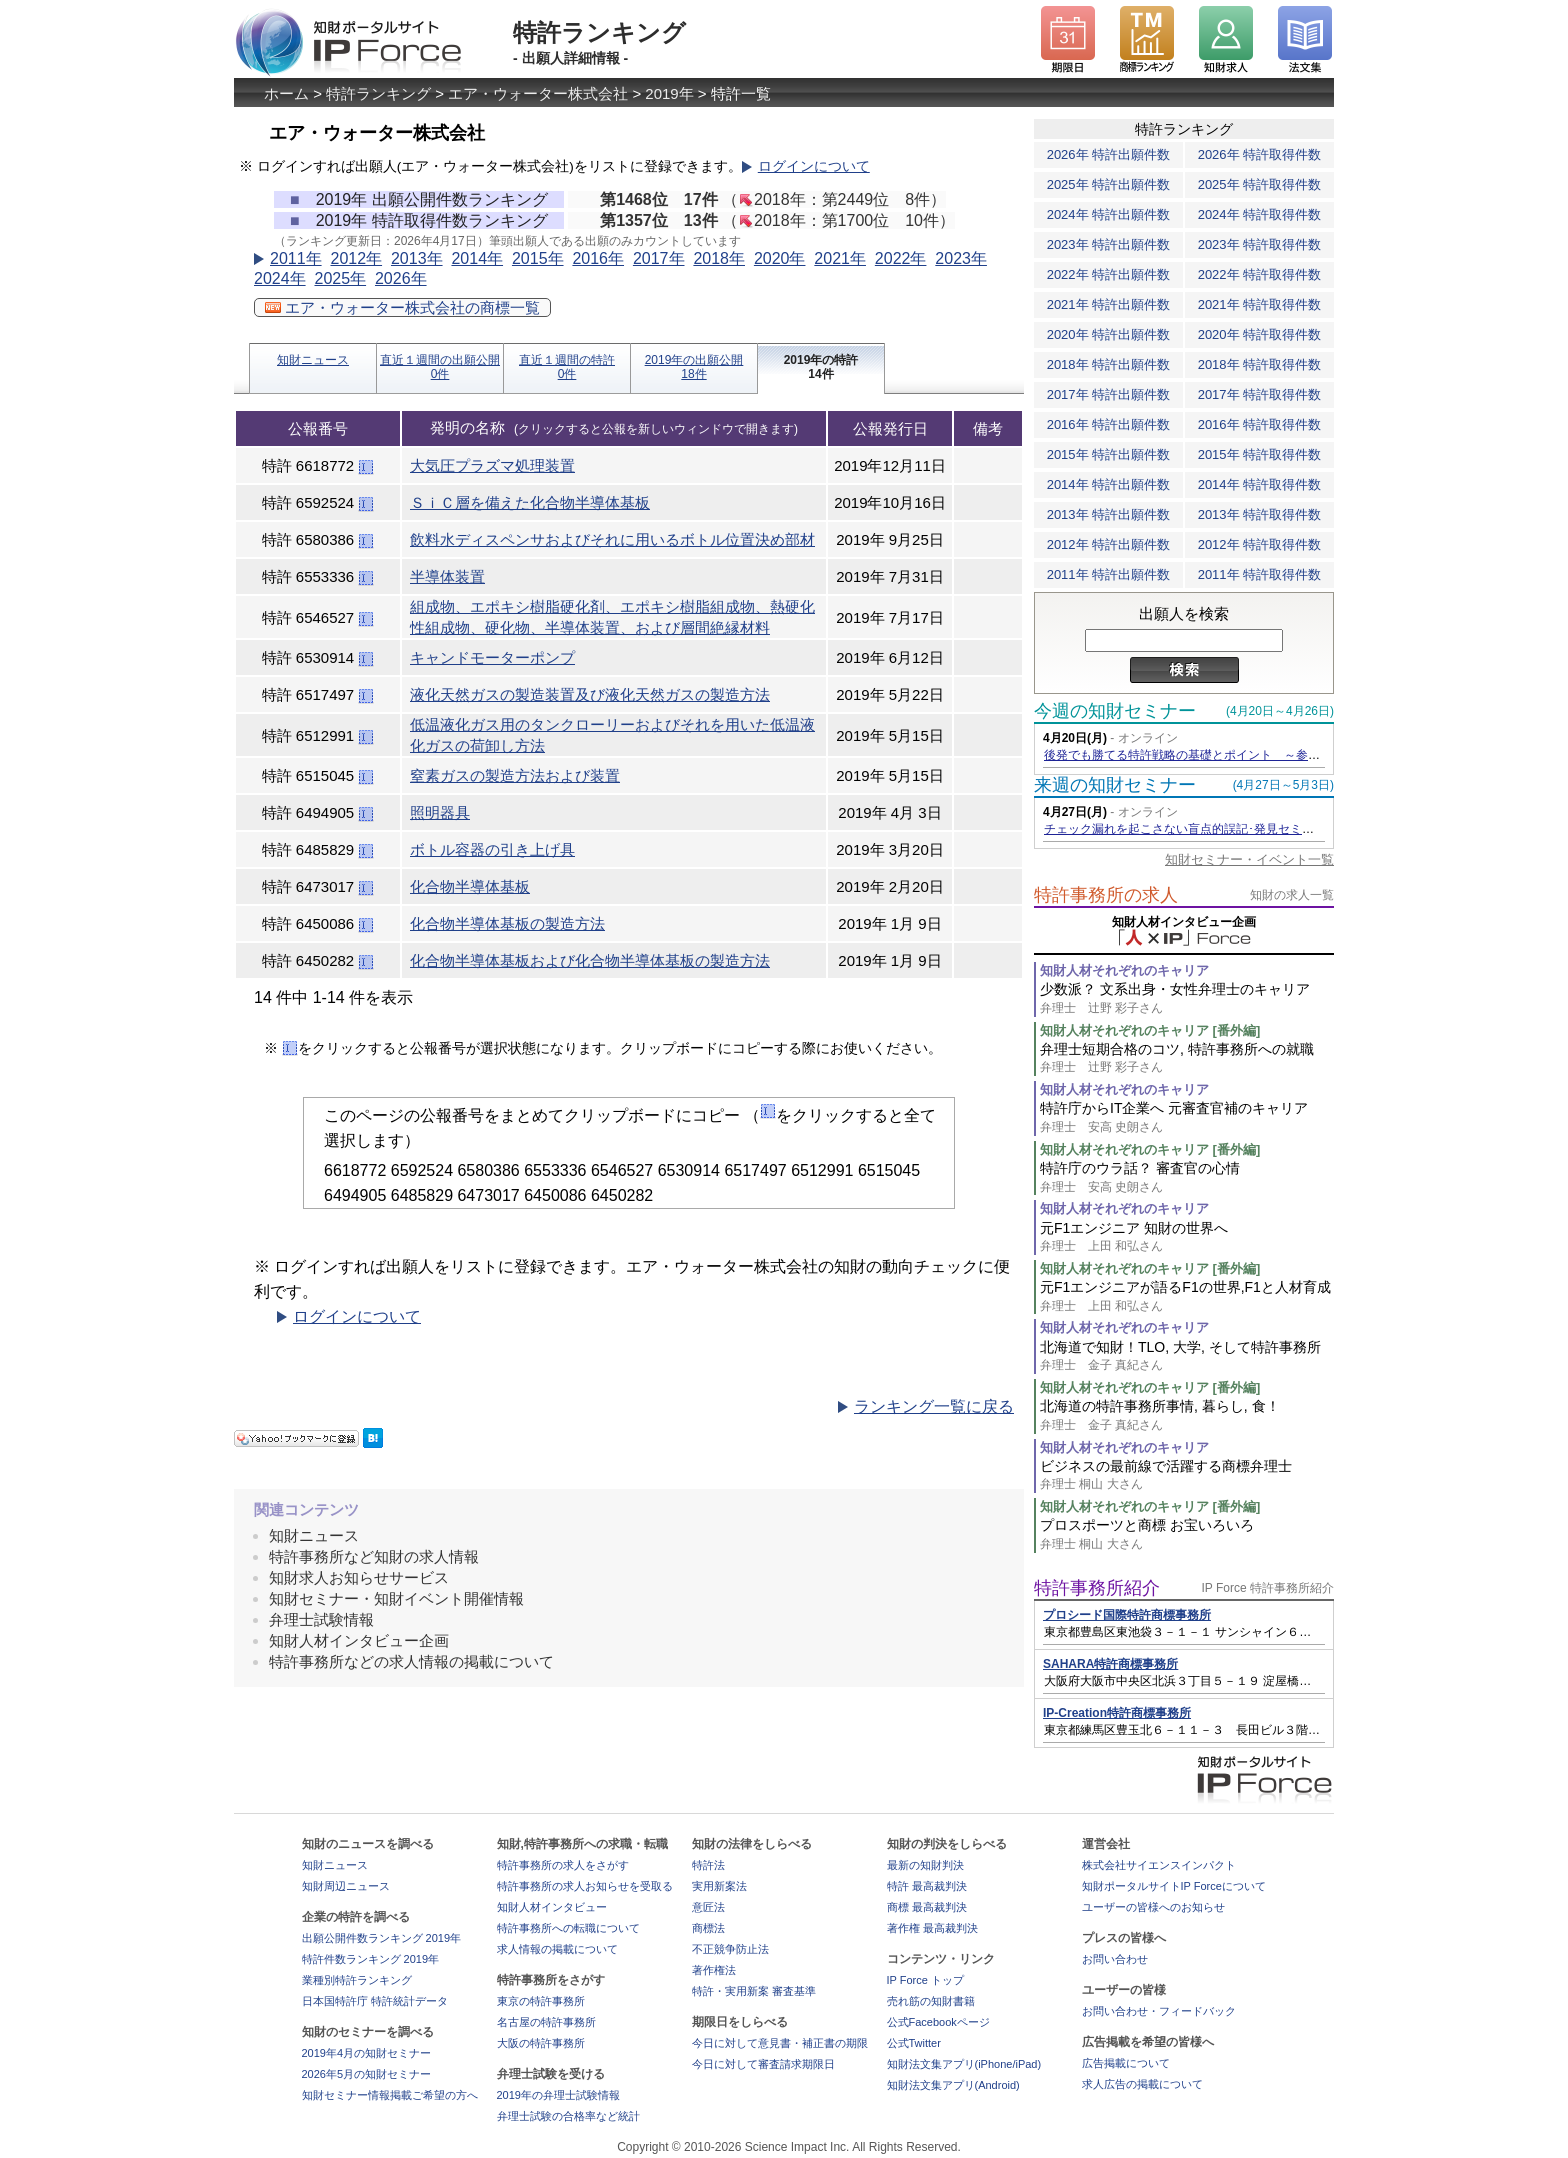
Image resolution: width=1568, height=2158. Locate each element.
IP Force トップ (925, 1980)
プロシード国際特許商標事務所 (1127, 1615)
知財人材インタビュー (552, 1907)
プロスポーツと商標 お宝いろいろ (1187, 1534)
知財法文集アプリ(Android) (953, 2085)
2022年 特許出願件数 (1109, 274)
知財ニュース (313, 360)
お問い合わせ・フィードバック (1159, 2011)
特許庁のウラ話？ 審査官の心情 (1187, 1177)
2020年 (780, 258)
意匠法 (708, 1907)
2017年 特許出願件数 (1109, 394)
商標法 (708, 1928)
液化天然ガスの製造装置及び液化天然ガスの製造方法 (590, 694)
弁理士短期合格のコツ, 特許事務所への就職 (1187, 1058)
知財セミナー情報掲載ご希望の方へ (390, 2095)
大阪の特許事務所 (541, 2043)
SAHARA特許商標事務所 (1110, 1664)
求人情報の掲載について (557, 1949)
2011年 (296, 258)
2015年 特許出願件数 (1109, 454)
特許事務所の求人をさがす (563, 1865)
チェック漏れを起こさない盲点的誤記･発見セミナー (1185, 829)
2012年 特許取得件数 (1260, 544)
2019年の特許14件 (821, 367)
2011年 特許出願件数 (1109, 574)
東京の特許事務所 (541, 2001)
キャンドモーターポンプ (492, 657)
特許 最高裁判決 (927, 1886)
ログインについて (814, 166)
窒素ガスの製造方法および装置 (515, 775)
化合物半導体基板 (470, 886)
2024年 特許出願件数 (1109, 214)
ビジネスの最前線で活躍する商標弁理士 (1187, 1475)
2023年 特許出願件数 (1109, 244)
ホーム (286, 93)
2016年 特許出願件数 (1109, 424)
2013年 (417, 258)
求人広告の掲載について (1142, 2084)
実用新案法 (719, 1886)
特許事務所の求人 (1106, 895)
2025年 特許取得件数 (1260, 184)
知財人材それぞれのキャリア (1124, 970)
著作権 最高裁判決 (932, 1928)
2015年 (538, 258)
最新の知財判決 (925, 1865)
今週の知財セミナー (1115, 711)
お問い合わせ (1115, 1959)
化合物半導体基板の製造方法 (507, 923)
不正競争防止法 (730, 1949)
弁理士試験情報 (321, 1619)
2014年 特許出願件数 (1109, 484)
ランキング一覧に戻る (934, 1406)
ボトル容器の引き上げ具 (492, 849)
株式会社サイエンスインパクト (1159, 1865)
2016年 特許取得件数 (1260, 424)
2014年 (477, 258)
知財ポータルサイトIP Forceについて (1174, 1886)
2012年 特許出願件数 (1109, 544)
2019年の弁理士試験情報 (558, 2095)
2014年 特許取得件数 (1260, 484)
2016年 (598, 258)
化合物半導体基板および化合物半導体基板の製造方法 (590, 960)
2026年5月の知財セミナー (367, 2074)
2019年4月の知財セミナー (367, 2053)
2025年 (340, 278)
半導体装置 (447, 576)
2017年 (659, 258)
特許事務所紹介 (1097, 1588)
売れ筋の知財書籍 (931, 2001)
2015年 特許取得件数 (1260, 454)
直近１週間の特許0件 (567, 367)
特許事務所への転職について (568, 1928)
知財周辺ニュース (346, 1886)
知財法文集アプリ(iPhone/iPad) (964, 2064)
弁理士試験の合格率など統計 (568, 2116)
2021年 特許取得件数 (1260, 304)
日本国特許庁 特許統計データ (375, 2001)
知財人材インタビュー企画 (359, 1640)
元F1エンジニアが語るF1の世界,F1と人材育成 (1187, 1296)
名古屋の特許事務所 (546, 2022)
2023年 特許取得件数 (1260, 244)
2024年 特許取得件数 (1260, 214)
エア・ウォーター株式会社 (538, 93)
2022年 (901, 258)
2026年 (401, 278)
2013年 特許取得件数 (1260, 514)
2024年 (280, 278)
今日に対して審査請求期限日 (763, 2064)
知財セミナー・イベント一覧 (1249, 859)
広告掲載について (1126, 2063)
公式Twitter (914, 2043)
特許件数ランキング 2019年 (371, 1959)
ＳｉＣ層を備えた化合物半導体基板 (530, 502)
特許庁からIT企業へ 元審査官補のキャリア (1187, 1117)
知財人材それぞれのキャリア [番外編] (1150, 1030)
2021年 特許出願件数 (1109, 304)
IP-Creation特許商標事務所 (1117, 1713)
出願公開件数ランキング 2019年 (382, 1938)
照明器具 (440, 812)
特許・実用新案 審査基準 (754, 1991)
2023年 (961, 258)
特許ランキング (378, 93)
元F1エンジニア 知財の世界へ (1187, 1237)
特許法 (708, 1865)
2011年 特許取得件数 (1260, 574)
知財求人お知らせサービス (359, 1577)
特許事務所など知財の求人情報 (374, 1556)
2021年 (840, 258)
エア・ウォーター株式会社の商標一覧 (402, 307)
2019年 (669, 93)
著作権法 (714, 1970)
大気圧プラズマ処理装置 (492, 465)
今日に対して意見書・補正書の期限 (780, 2043)
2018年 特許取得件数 (1260, 364)
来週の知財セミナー (1115, 785)
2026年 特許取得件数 (1260, 154)
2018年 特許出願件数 (1109, 364)
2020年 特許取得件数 (1260, 334)
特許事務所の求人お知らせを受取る (585, 1886)
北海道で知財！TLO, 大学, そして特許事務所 (1187, 1356)
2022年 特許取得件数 (1260, 274)
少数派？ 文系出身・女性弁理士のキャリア (1187, 998)
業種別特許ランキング (357, 1980)
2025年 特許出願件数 (1109, 184)
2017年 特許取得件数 (1260, 394)
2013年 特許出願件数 (1109, 514)
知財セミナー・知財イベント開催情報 (396, 1598)
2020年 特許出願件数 (1109, 334)
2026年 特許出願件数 (1109, 154)
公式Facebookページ (938, 2022)
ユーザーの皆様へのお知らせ (1153, 1907)
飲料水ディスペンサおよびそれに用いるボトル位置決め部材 (612, 539)
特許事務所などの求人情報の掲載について (411, 1661)
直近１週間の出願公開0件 (440, 367)
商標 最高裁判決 (927, 1907)
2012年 (356, 258)
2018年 (719, 258)
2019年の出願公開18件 (694, 367)
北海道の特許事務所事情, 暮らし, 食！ (1187, 1415)
